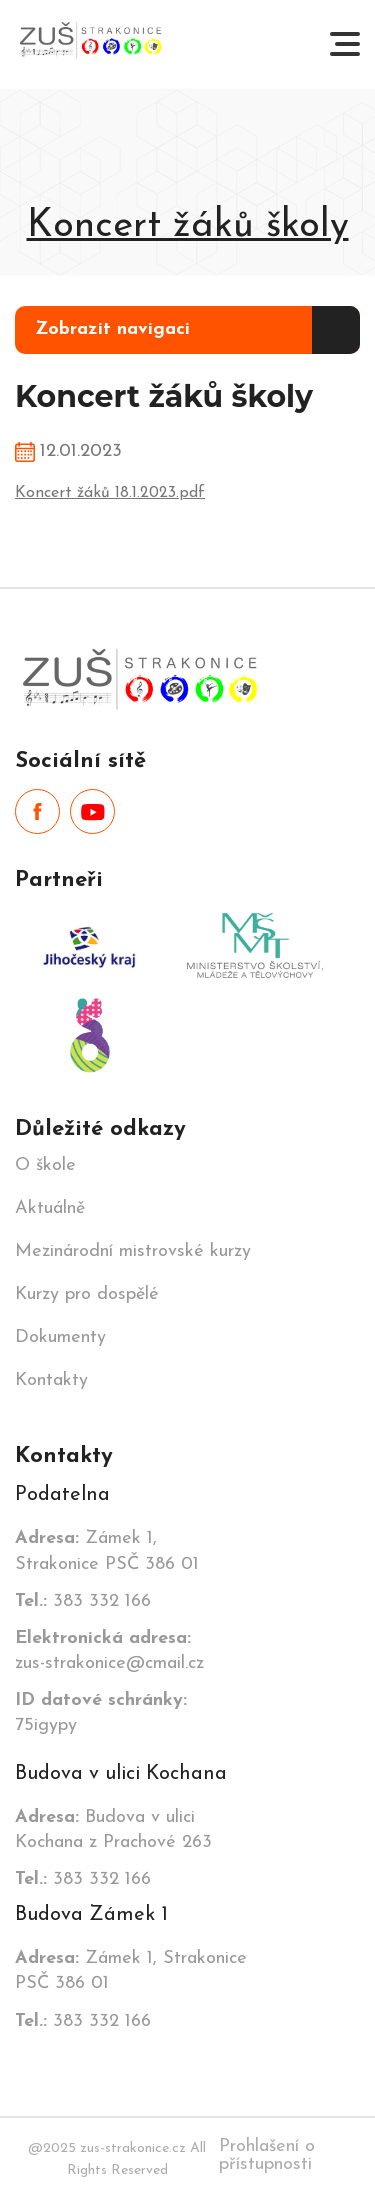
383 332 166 (83, 1601)
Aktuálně (50, 1209)
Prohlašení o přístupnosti (267, 2155)
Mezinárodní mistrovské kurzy (133, 1252)
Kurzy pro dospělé (87, 1295)
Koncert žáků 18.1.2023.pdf (110, 493)
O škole (45, 1166)
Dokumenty (60, 1338)
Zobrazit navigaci (112, 329)
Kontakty (51, 1381)
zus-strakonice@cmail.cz (109, 1651)
